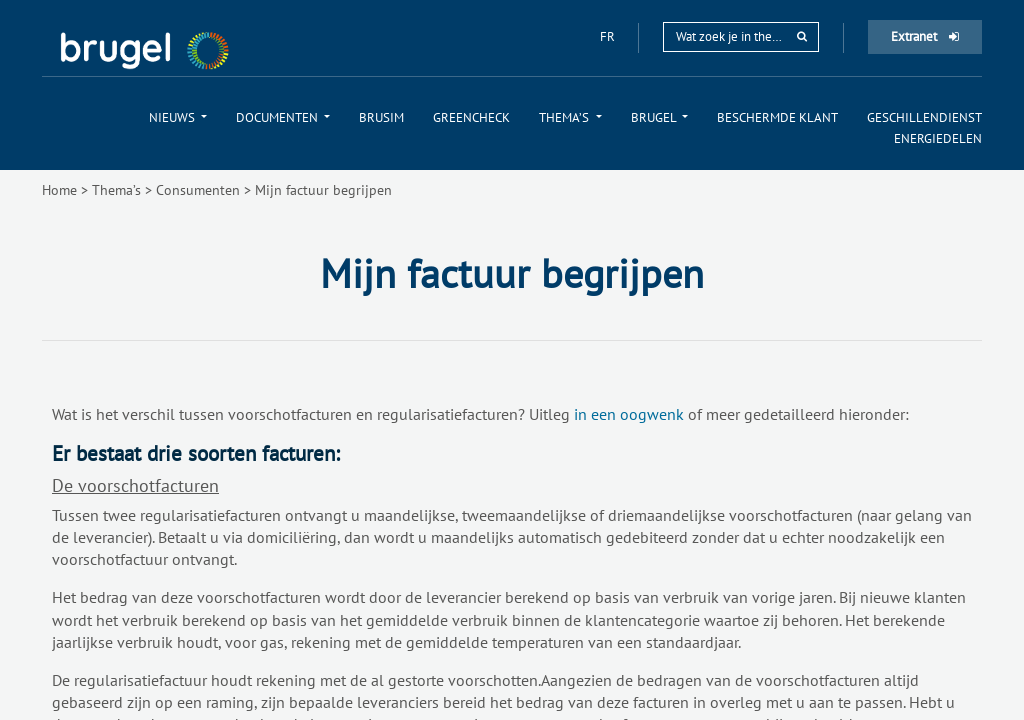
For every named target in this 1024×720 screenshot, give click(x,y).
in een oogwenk (629, 414)
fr (609, 36)
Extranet (925, 36)
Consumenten (198, 190)
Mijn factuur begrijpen (323, 190)
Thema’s (116, 190)
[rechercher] (802, 36)
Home (59, 190)
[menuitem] (178, 117)
